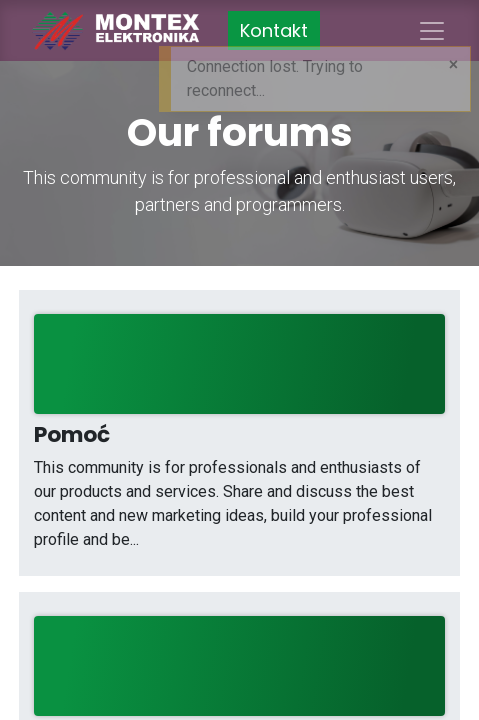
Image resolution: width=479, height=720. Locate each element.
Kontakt (274, 30)
